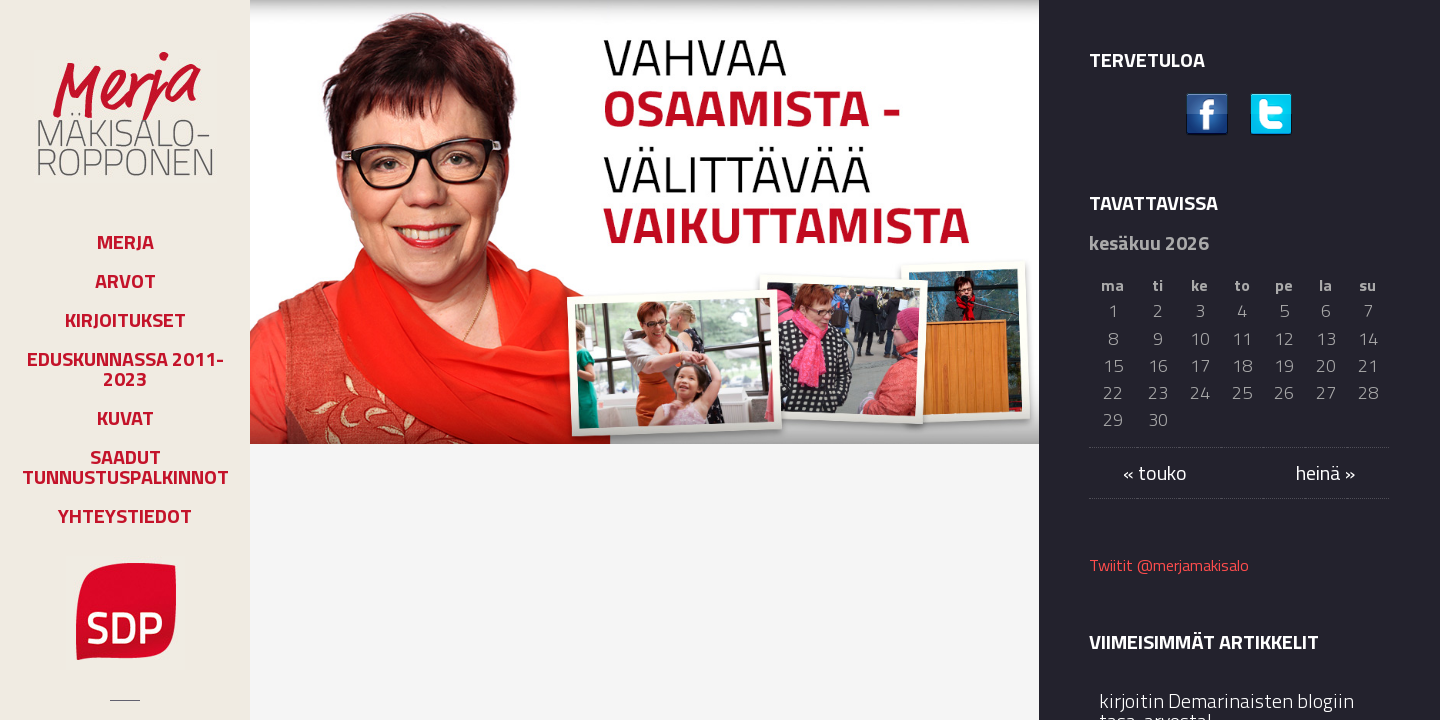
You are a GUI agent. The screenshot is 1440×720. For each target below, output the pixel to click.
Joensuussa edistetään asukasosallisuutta (653, 559)
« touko (1155, 472)
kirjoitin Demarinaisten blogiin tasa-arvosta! (365, 577)
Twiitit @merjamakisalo (1169, 565)
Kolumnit (327, 486)
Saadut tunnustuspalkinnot (125, 467)
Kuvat (125, 418)
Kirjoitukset (125, 320)
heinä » (1325, 472)
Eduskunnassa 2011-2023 (125, 369)
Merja (125, 242)
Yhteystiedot (125, 516)
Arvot (125, 281)
